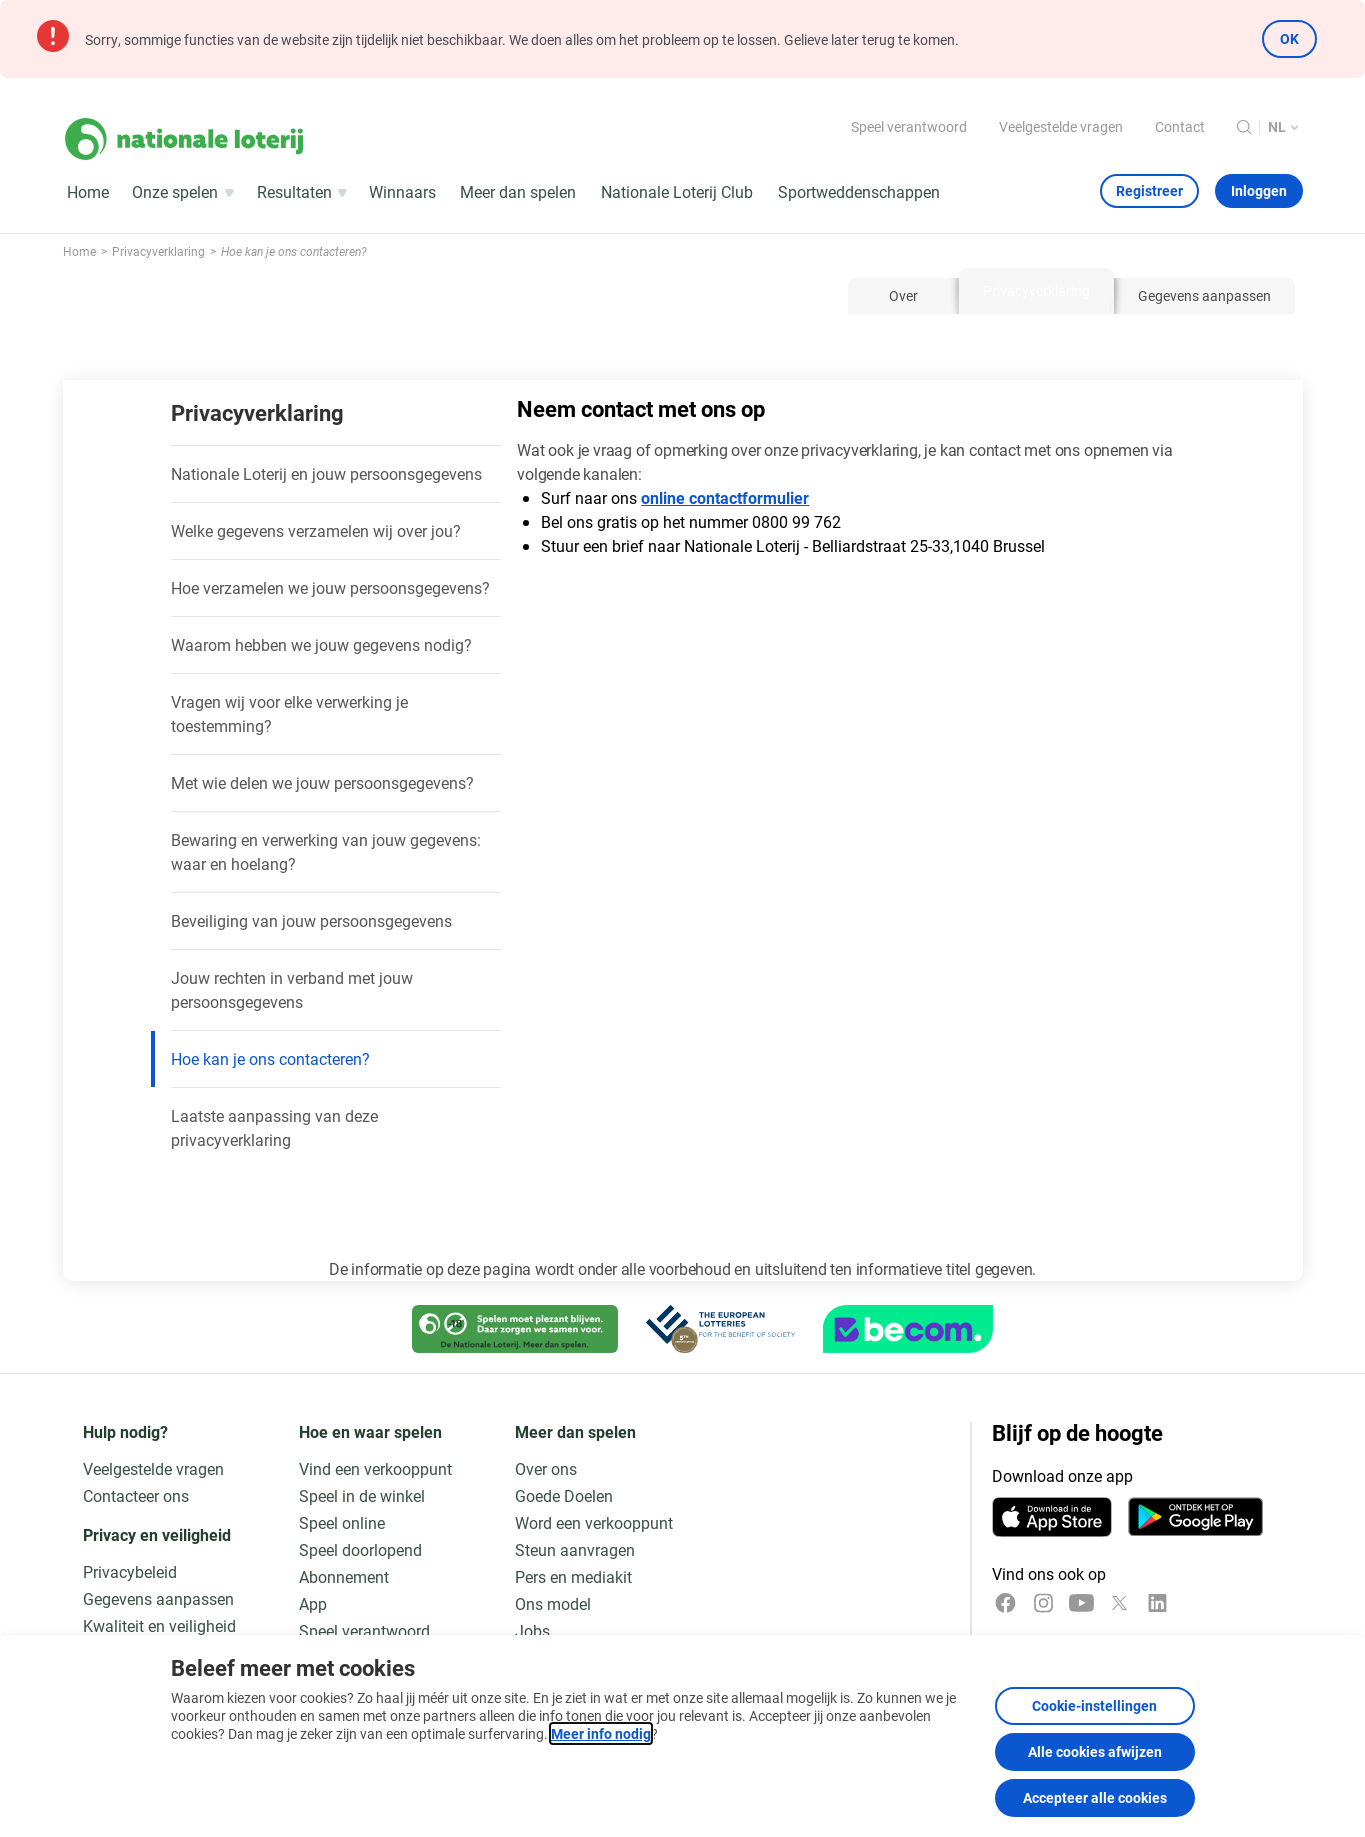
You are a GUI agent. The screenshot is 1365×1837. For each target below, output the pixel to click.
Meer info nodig (601, 1733)
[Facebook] (1005, 1603)
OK (1289, 38)
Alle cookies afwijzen (1095, 1751)
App (313, 1603)
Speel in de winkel (362, 1495)
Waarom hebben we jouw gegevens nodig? (321, 644)
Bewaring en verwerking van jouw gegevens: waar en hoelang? (326, 851)
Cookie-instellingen (1094, 1705)
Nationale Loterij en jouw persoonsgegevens (326, 473)
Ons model (553, 1603)
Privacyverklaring (257, 412)
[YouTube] (1081, 1603)
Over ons (546, 1468)
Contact (1180, 126)
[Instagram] (1043, 1603)
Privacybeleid (130, 1571)
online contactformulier (725, 497)
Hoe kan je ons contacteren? (270, 1058)
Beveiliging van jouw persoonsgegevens (311, 920)
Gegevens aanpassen (158, 1598)
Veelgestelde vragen (1061, 126)
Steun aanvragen (575, 1549)
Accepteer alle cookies (1095, 1797)
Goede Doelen (564, 1495)
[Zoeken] (1244, 127)
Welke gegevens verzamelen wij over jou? (316, 530)
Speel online (342, 1522)
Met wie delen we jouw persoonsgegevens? (322, 782)
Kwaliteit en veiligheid (159, 1625)
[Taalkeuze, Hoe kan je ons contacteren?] (1285, 127)
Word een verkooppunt (594, 1522)
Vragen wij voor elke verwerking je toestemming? (289, 713)
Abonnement (344, 1576)
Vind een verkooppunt (375, 1468)
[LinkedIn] (1157, 1603)
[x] (1119, 1603)
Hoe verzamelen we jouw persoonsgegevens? (330, 587)
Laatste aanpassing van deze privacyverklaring (274, 1127)
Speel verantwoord (909, 126)
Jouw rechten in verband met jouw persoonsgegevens (292, 989)
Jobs (532, 1630)
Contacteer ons (136, 1495)
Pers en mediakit (573, 1576)
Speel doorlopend (360, 1549)
